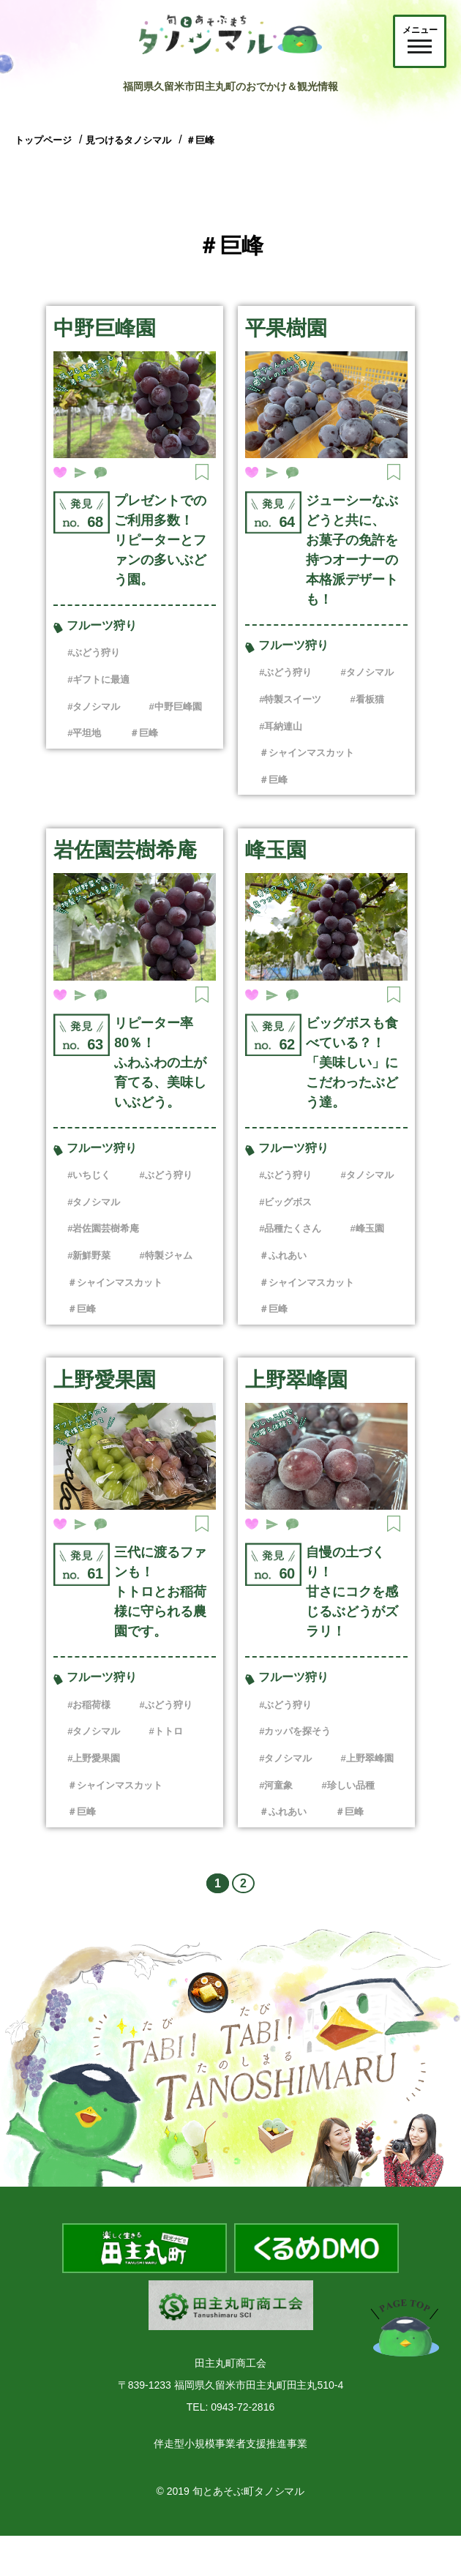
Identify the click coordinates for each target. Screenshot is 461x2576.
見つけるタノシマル (128, 140)
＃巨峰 (200, 140)
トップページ (43, 140)
